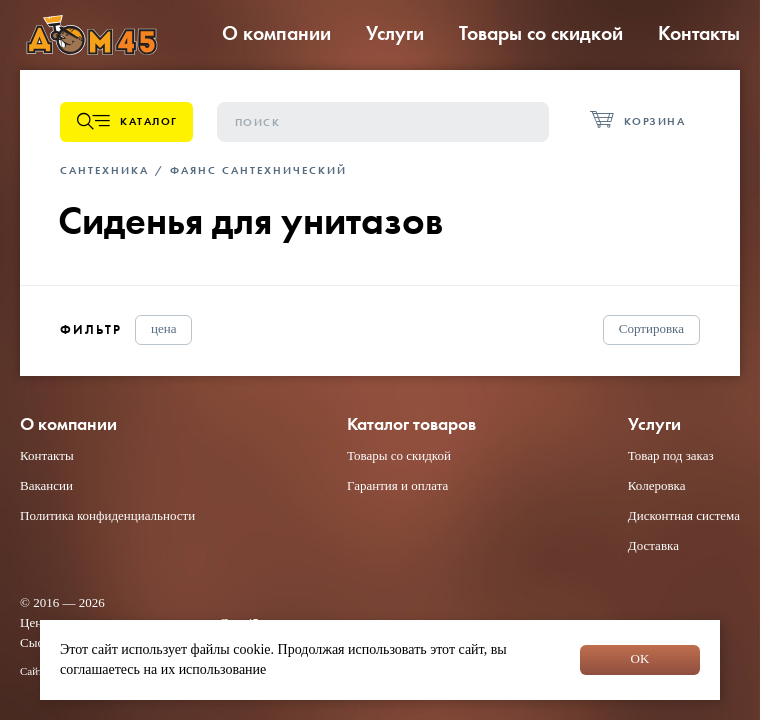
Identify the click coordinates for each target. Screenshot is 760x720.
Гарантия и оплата (397, 485)
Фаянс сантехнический (258, 170)
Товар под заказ (671, 455)
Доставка (653, 545)
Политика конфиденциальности (107, 515)
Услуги (395, 33)
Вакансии (46, 485)
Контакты (699, 33)
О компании (276, 33)
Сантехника (104, 170)
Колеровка (657, 485)
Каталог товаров (411, 424)
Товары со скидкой (541, 33)
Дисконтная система (684, 515)
